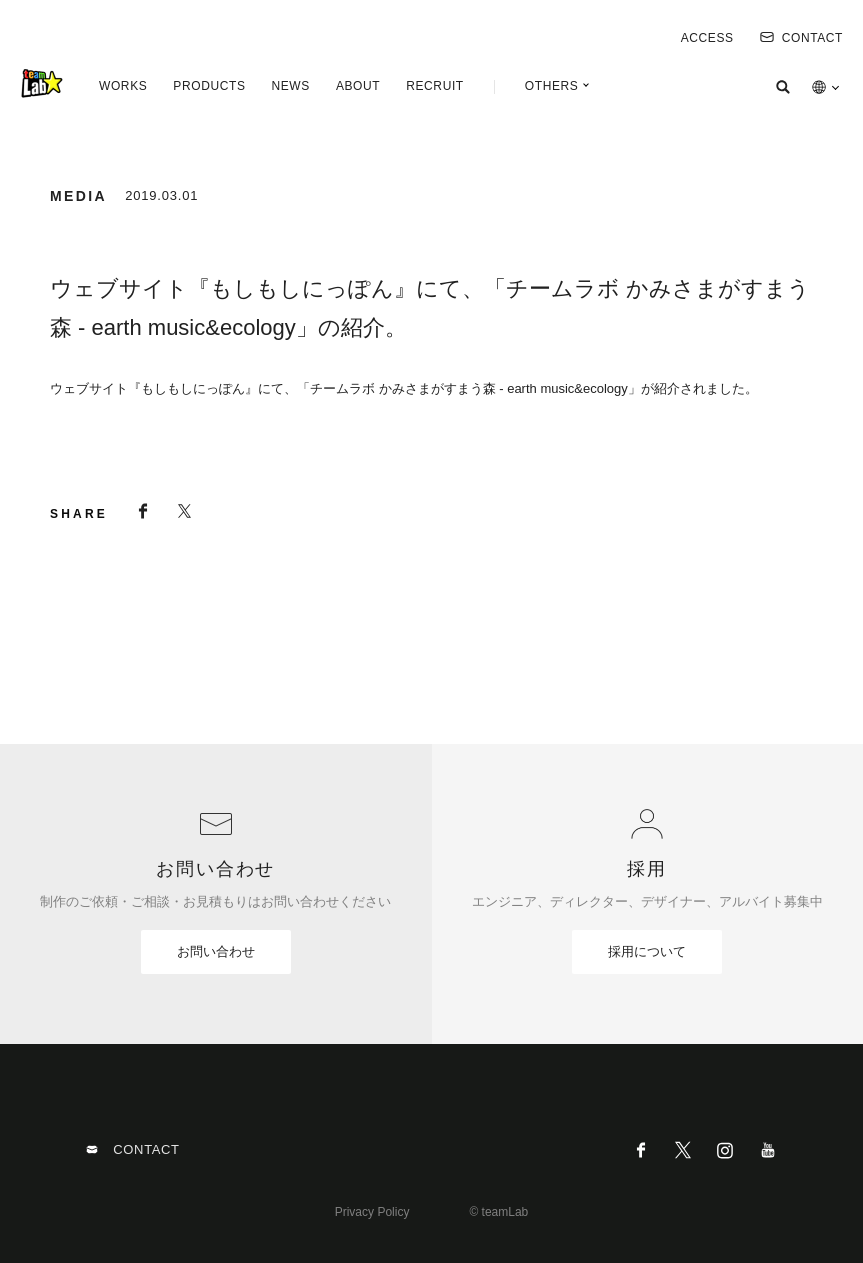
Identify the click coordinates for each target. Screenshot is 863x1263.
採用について (647, 951)
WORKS (123, 86)
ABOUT (358, 86)
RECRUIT (435, 86)
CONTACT (801, 38)
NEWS (290, 86)
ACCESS (707, 38)
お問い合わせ (216, 951)
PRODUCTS (209, 86)
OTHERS (552, 86)
